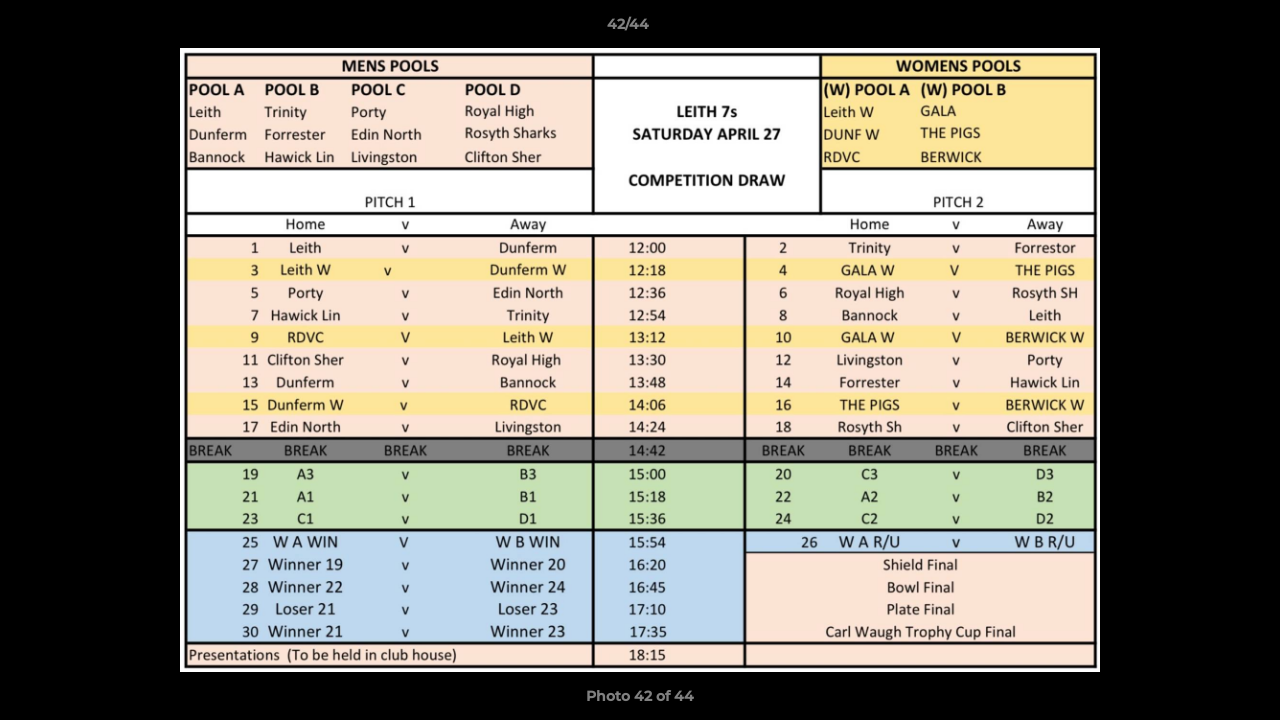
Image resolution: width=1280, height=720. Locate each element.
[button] (1196, 29)
